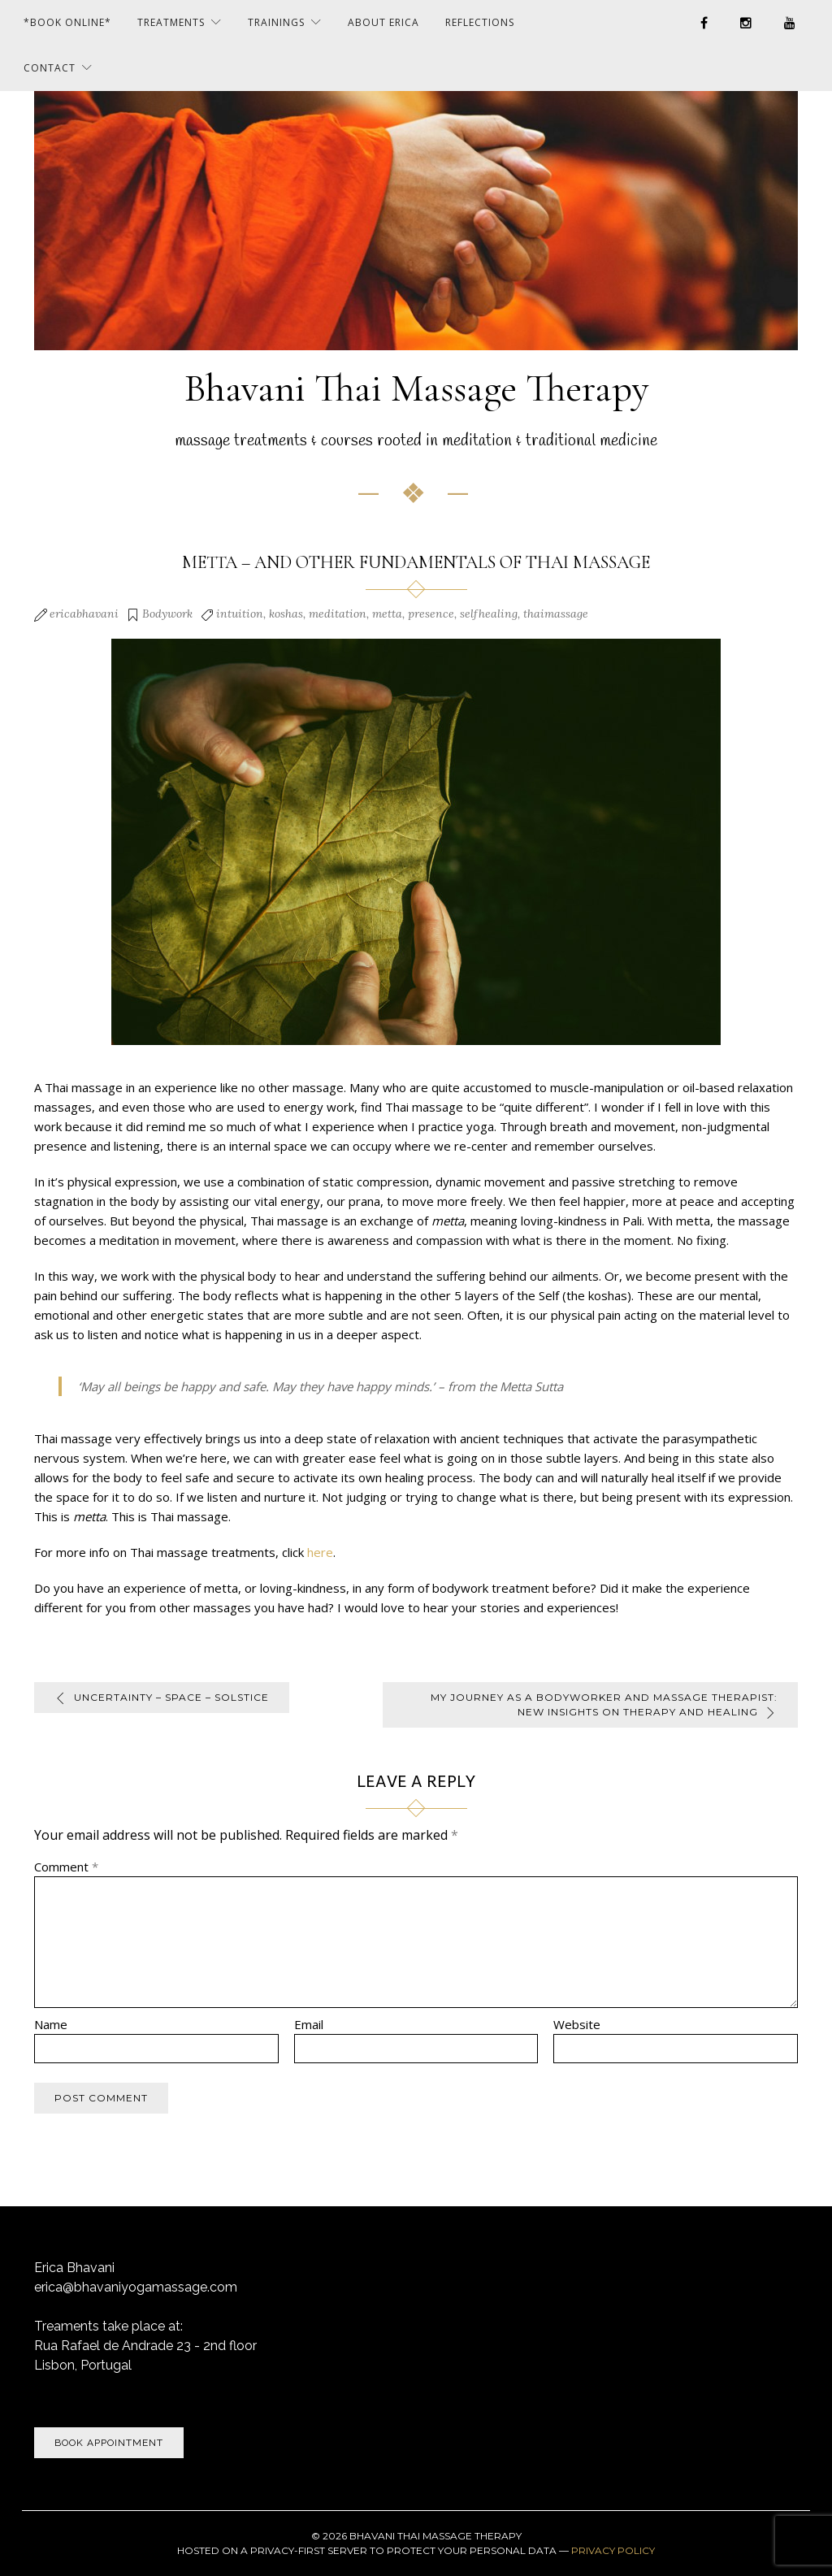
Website (576, 2024)
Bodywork (167, 613)
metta (387, 613)
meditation (337, 613)
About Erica (383, 22)
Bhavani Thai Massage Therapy (416, 388)
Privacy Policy (613, 2550)
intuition (239, 613)
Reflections (479, 22)
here (320, 1552)
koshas (286, 613)
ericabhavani (84, 613)
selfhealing (489, 613)
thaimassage (555, 613)
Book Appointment (108, 2442)
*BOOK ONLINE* (67, 22)
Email (308, 2024)
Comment (66, 1866)
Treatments (171, 22)
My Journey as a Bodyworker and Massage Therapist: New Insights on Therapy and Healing (613, 1704)
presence (431, 613)
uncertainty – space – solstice (171, 1697)
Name (50, 2024)
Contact (50, 68)
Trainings (276, 22)
